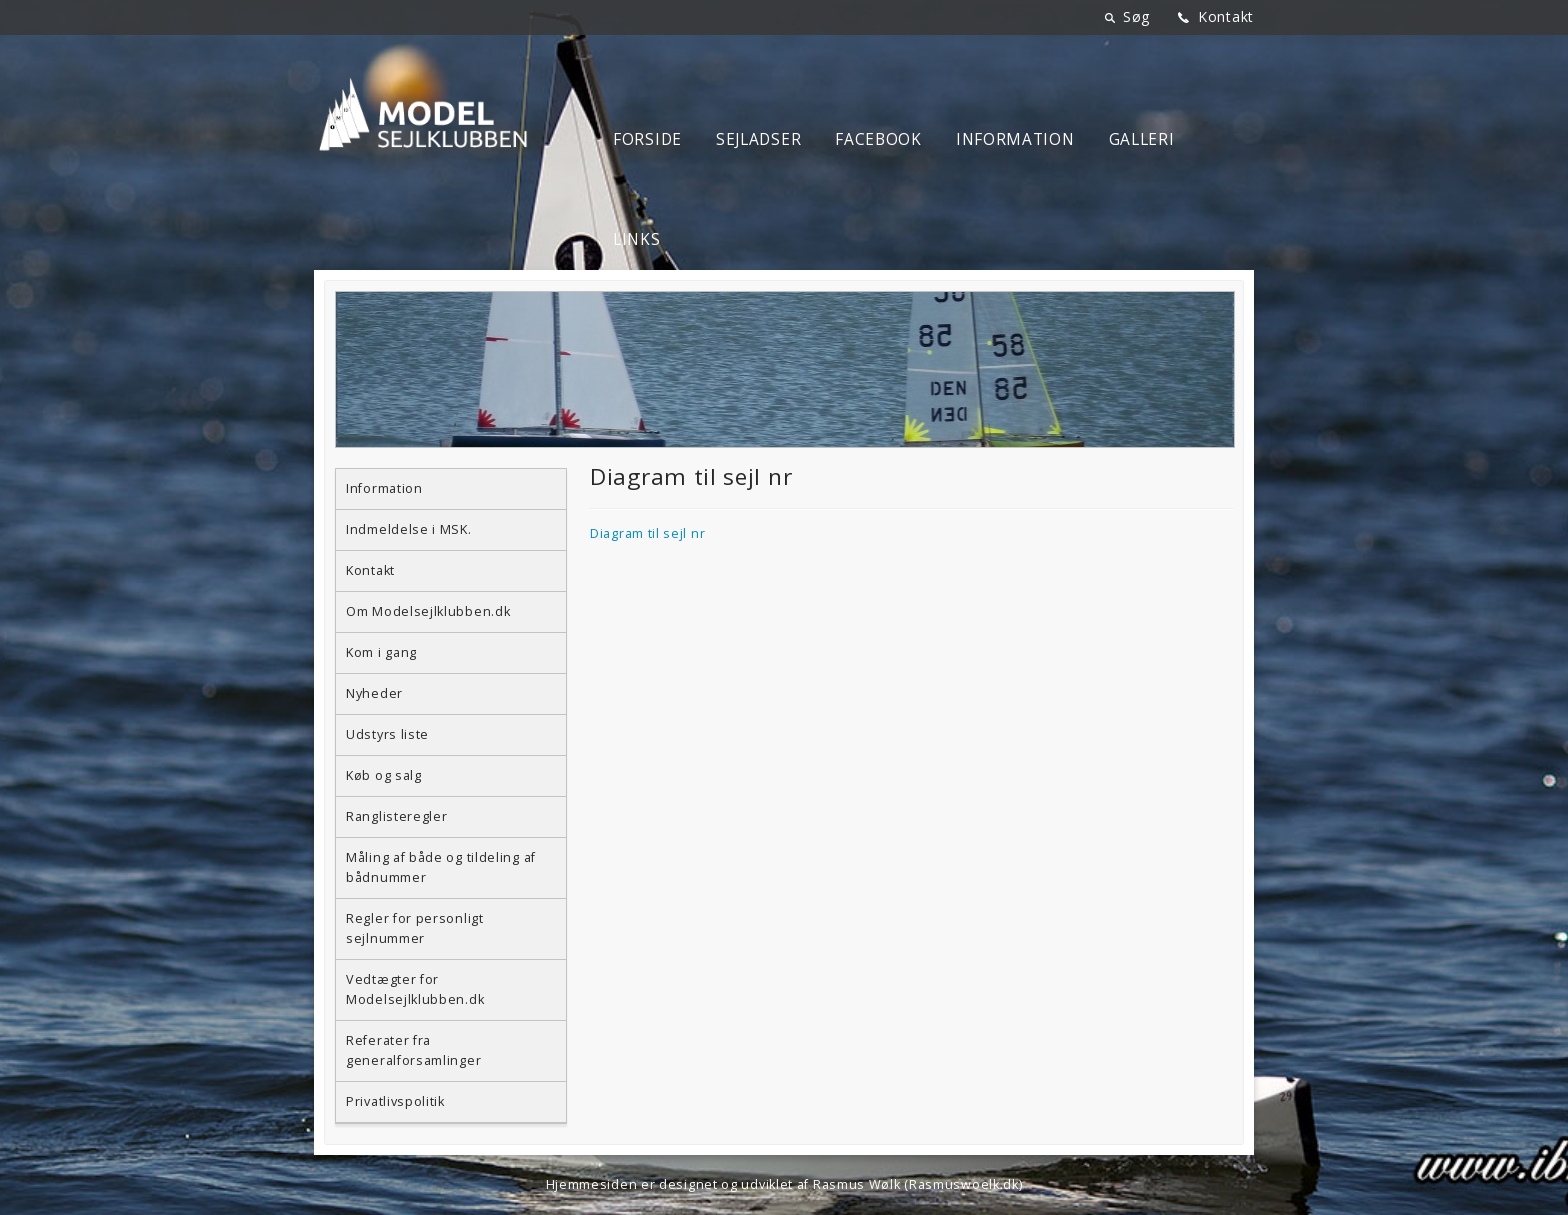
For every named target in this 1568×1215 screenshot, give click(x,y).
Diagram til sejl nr (647, 533)
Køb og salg (384, 775)
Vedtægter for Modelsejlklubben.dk (415, 989)
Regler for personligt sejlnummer (415, 928)
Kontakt (1226, 16)
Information (1015, 139)
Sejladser (758, 139)
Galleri (1142, 139)
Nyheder (374, 693)
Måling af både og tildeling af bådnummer (441, 867)
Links (637, 239)
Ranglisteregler (397, 816)
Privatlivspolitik (395, 1101)
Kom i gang (381, 652)
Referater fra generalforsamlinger (413, 1050)
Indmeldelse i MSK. (409, 529)
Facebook (878, 139)
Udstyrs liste (387, 734)
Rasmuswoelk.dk (964, 1184)
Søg (1136, 16)
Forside (647, 139)
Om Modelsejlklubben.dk (428, 611)
